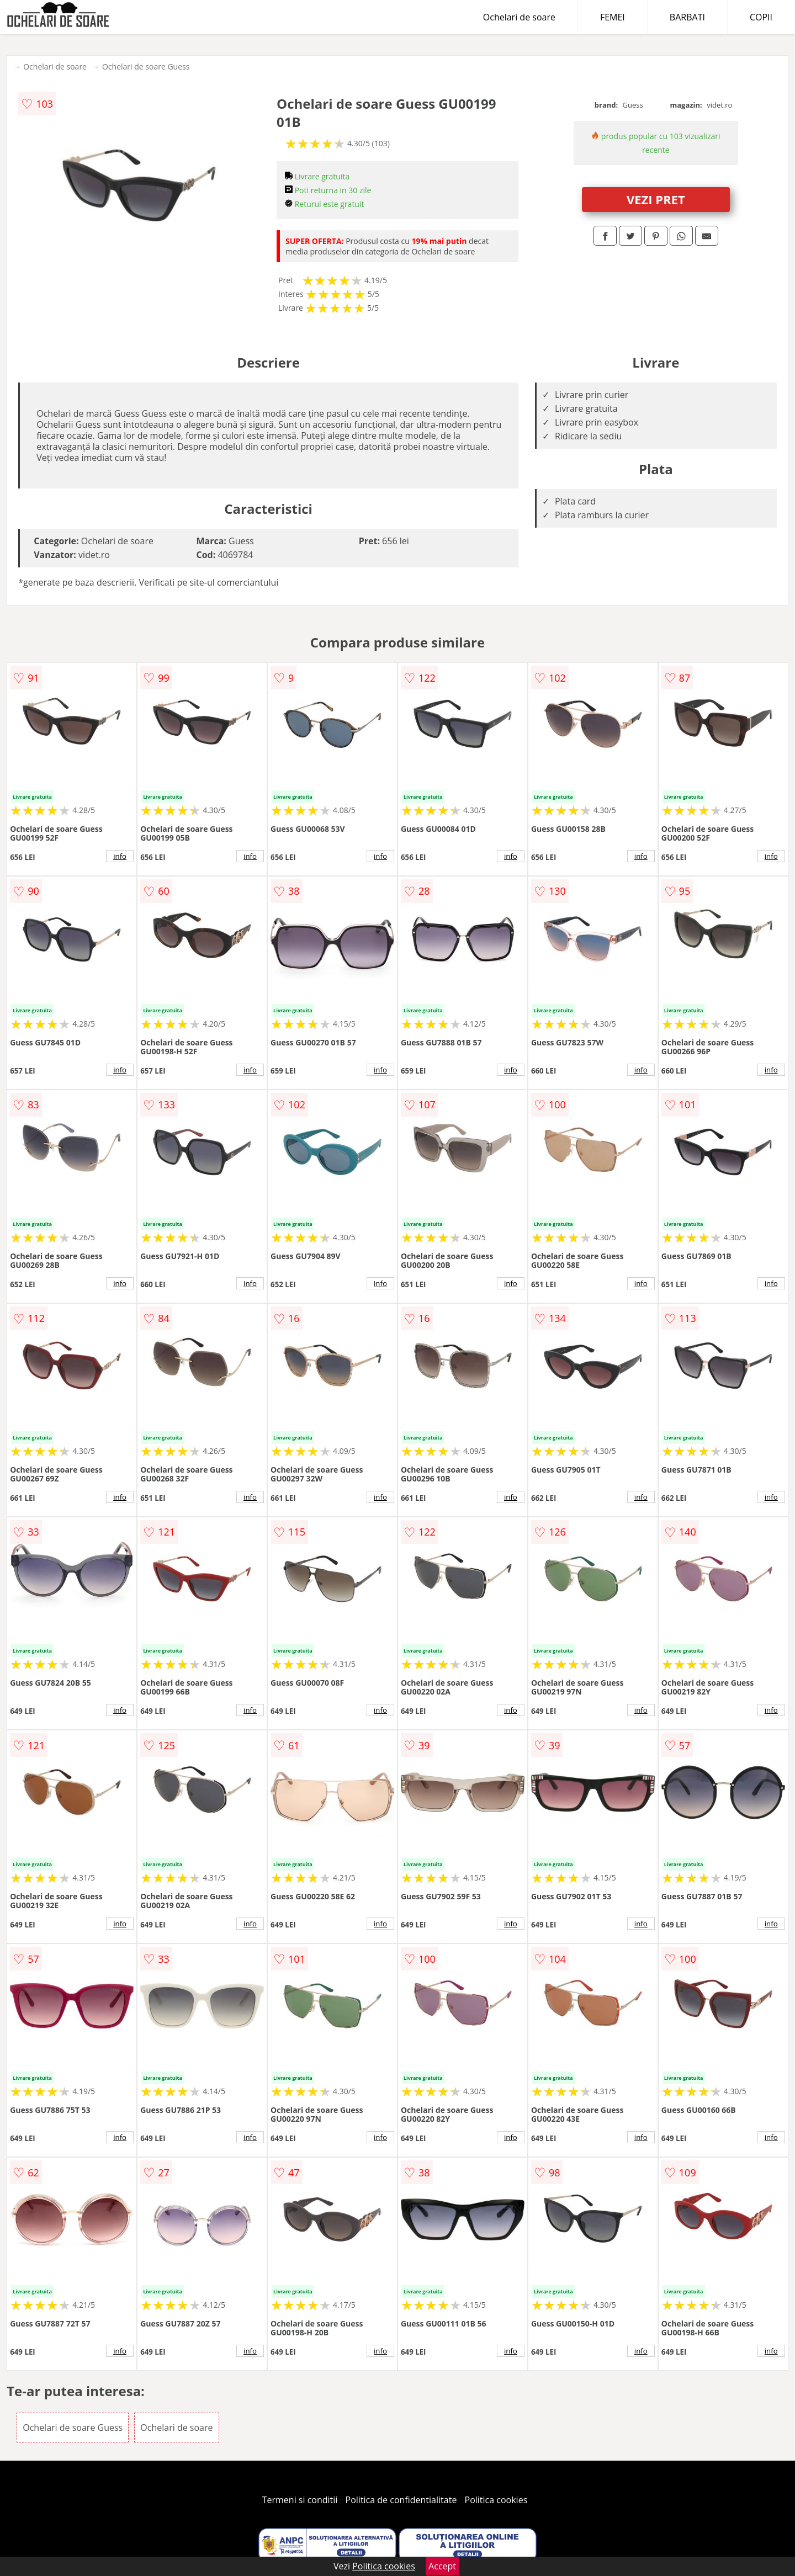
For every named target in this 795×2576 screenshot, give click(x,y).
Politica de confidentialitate (401, 2500)
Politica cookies (496, 2500)
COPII (761, 17)
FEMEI (612, 17)
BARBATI (687, 17)
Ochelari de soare (519, 17)
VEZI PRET (656, 199)
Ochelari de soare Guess (145, 66)
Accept (442, 2566)
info (119, 856)
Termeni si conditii (300, 2500)
